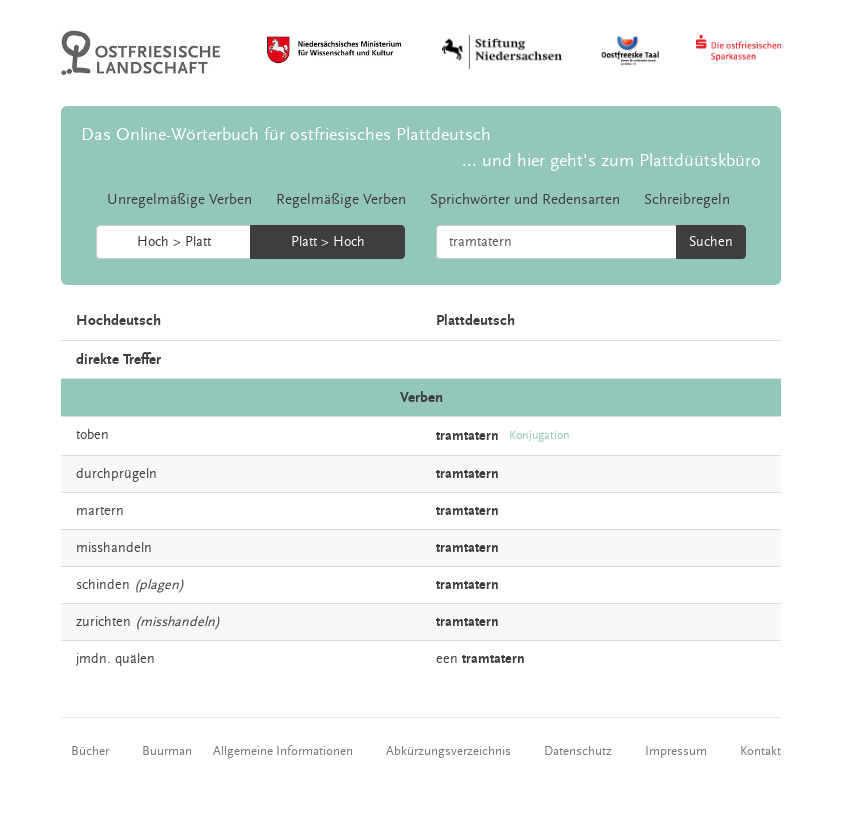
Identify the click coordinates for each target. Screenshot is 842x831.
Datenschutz (578, 751)
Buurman (167, 751)
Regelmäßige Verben (341, 199)
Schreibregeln (687, 199)
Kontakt (760, 751)
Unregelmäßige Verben (179, 199)
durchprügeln (116, 474)
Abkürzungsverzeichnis (448, 751)
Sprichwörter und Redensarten (525, 199)
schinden (103, 585)
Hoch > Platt (174, 242)
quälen (135, 659)
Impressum (676, 751)
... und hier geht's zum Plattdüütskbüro (611, 160)
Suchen (711, 242)
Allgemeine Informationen (283, 751)
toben (92, 435)
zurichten (103, 622)
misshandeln (114, 548)
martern (100, 511)
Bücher (90, 751)
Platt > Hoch (328, 242)
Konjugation (539, 435)
